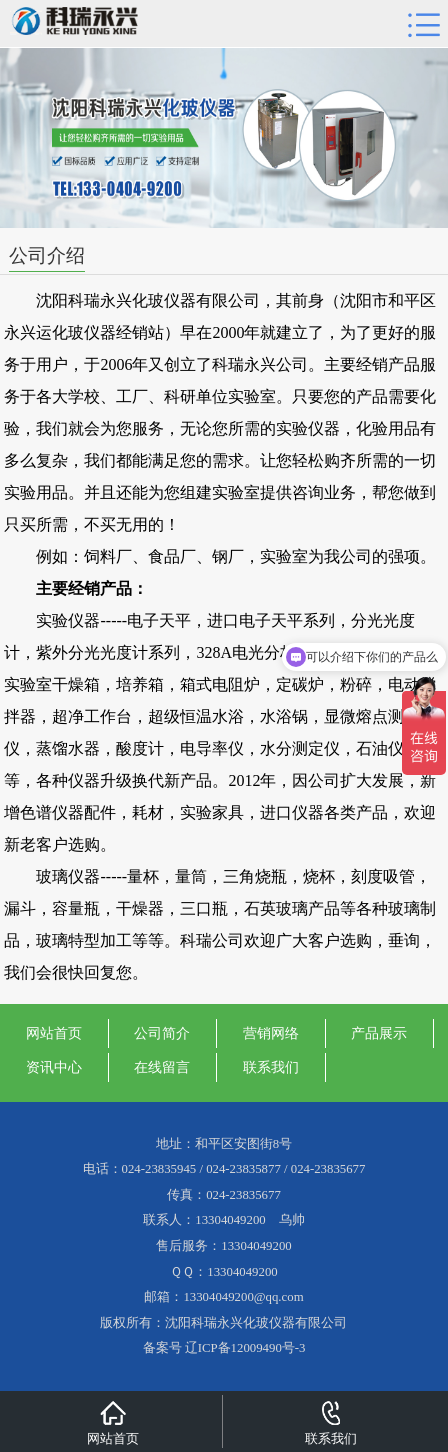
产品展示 (379, 1033)
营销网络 (271, 1033)
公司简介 (162, 1033)
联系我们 (271, 1067)
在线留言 (162, 1067)
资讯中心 (54, 1067)
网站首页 (54, 1033)
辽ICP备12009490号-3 (245, 1348)
